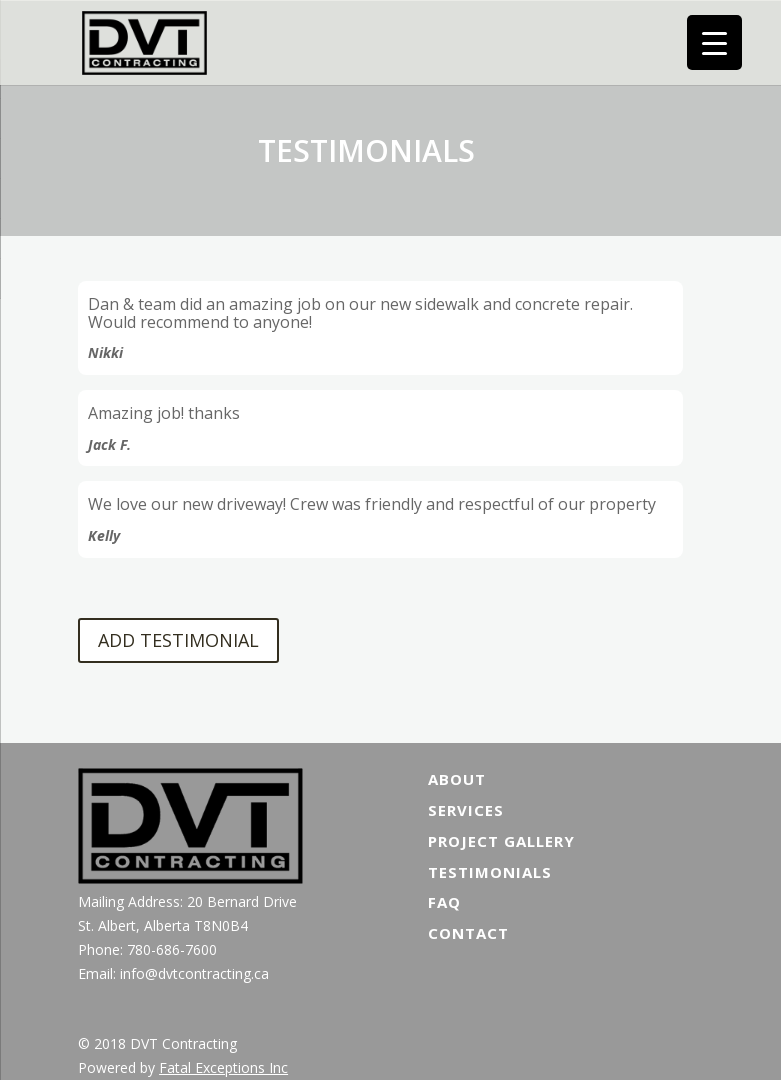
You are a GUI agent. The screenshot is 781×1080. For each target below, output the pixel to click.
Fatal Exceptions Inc (223, 1067)
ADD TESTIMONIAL (178, 640)
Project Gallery (501, 841)
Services (466, 810)
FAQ (444, 902)
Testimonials (490, 872)
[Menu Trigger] (714, 42)
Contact (468, 933)
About (457, 779)
